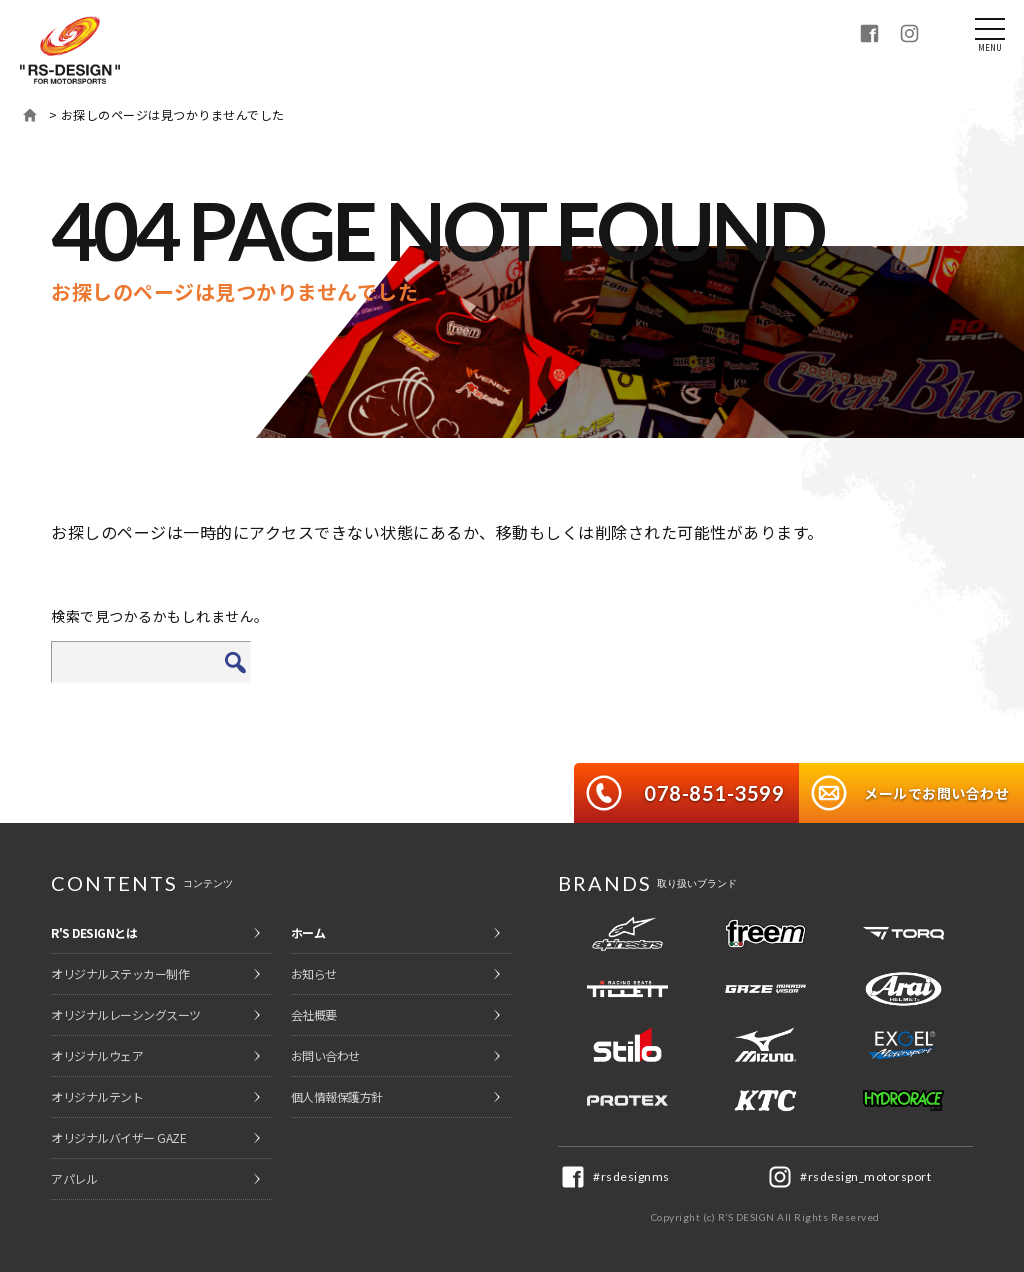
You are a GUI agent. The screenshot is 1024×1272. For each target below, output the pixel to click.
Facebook (869, 33)
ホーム (30, 115)
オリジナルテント (97, 1096)
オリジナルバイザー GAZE (118, 1137)
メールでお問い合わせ (936, 793)
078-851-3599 (714, 793)
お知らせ (314, 973)
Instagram (909, 33)
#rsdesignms (631, 1176)
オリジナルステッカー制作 (120, 973)
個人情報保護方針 (337, 1096)
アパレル (74, 1178)
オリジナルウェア (97, 1055)
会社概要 (314, 1014)
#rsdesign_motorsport (865, 1176)
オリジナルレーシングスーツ (126, 1014)
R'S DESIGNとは (94, 932)
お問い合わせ (325, 1055)
